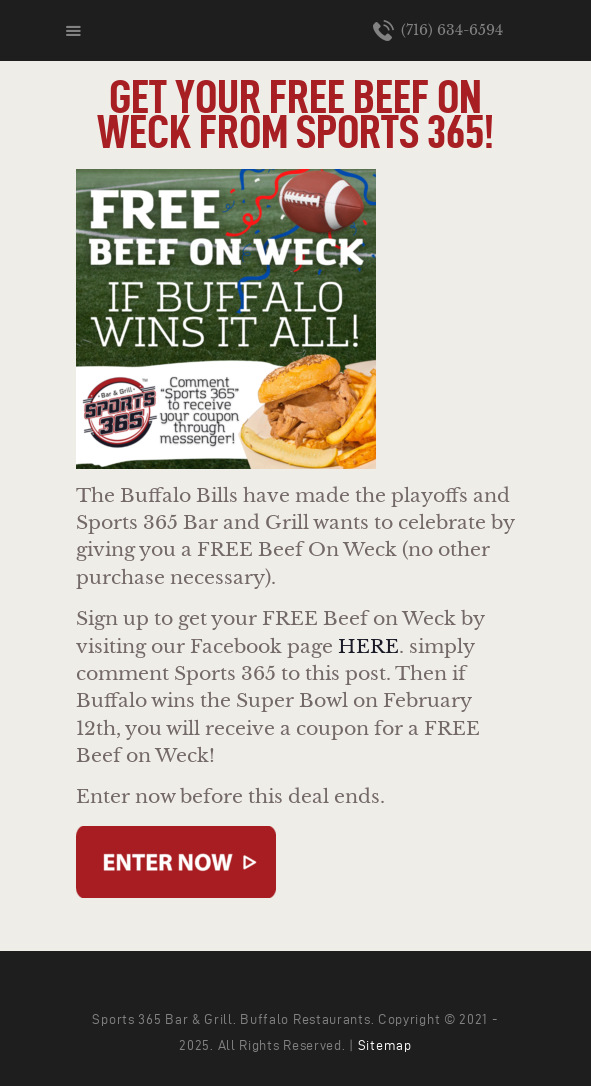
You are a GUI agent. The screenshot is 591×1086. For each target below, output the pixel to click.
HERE (368, 646)
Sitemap (385, 1045)
